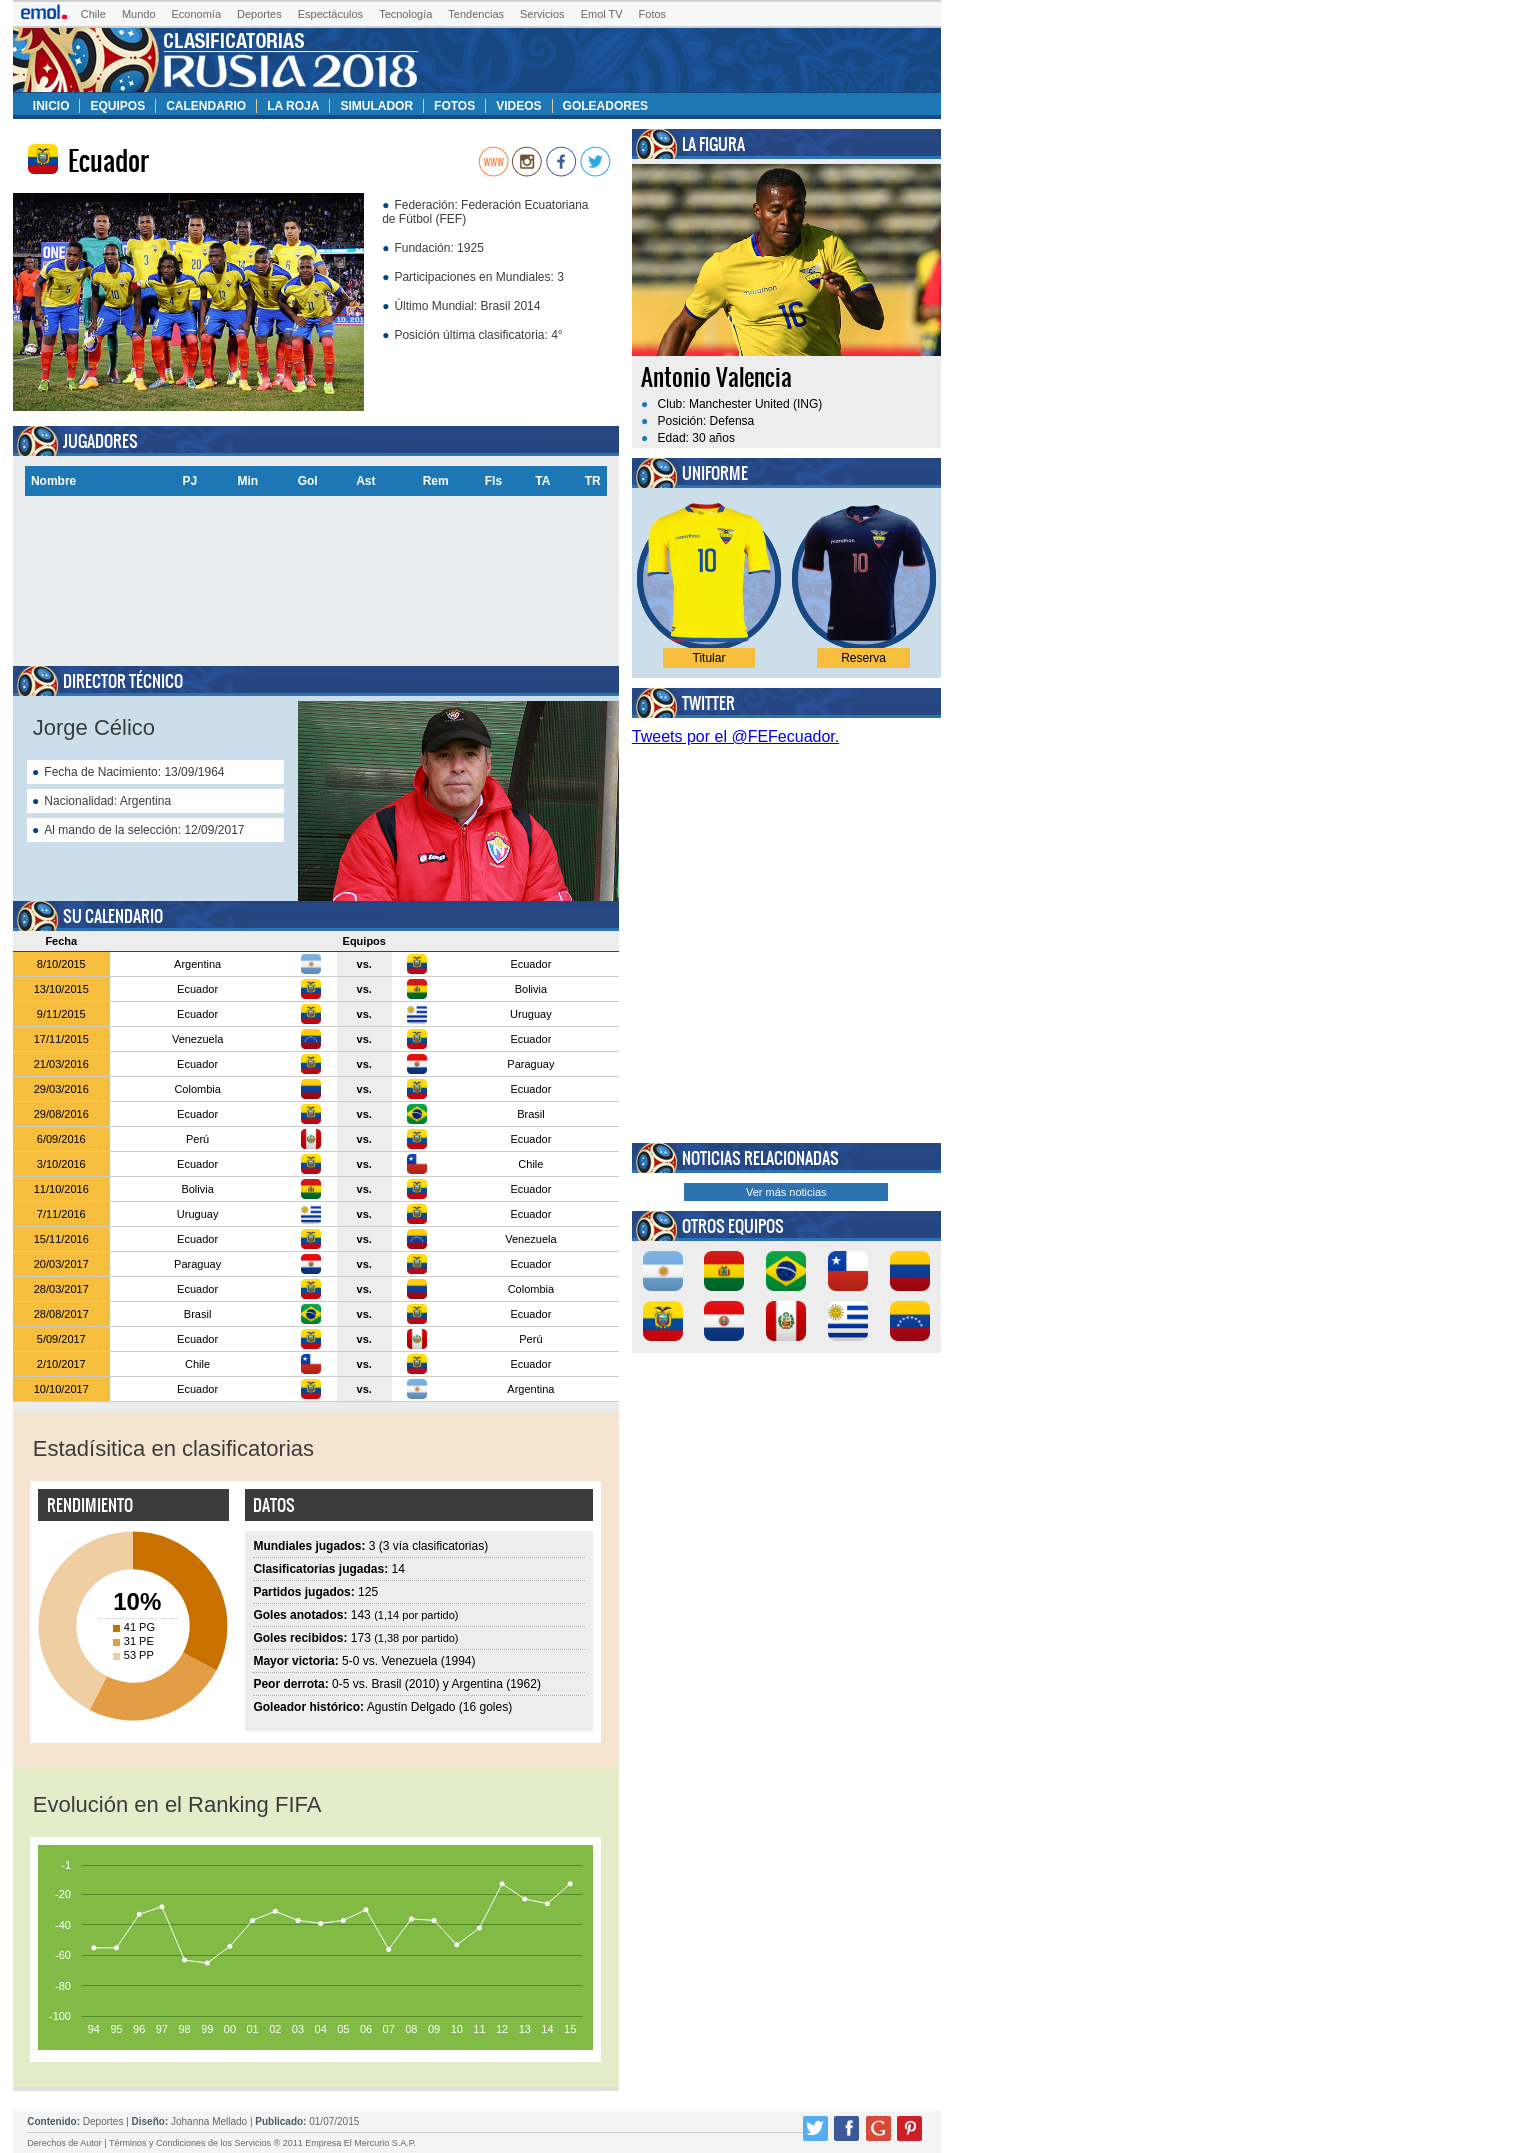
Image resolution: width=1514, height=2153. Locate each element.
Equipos (117, 106)
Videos (518, 106)
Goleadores (605, 106)
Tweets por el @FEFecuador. (735, 736)
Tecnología (405, 14)
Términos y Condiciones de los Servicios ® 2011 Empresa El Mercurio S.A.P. (262, 2143)
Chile (93, 14)
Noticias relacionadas (760, 1158)
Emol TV (602, 14)
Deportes (259, 14)
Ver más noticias (786, 1192)
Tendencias (476, 14)
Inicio (51, 106)
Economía (197, 14)
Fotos (653, 14)
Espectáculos (330, 14)
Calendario (206, 106)
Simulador (376, 106)
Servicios (542, 14)
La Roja (293, 106)
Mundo (139, 14)
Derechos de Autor (64, 2143)
